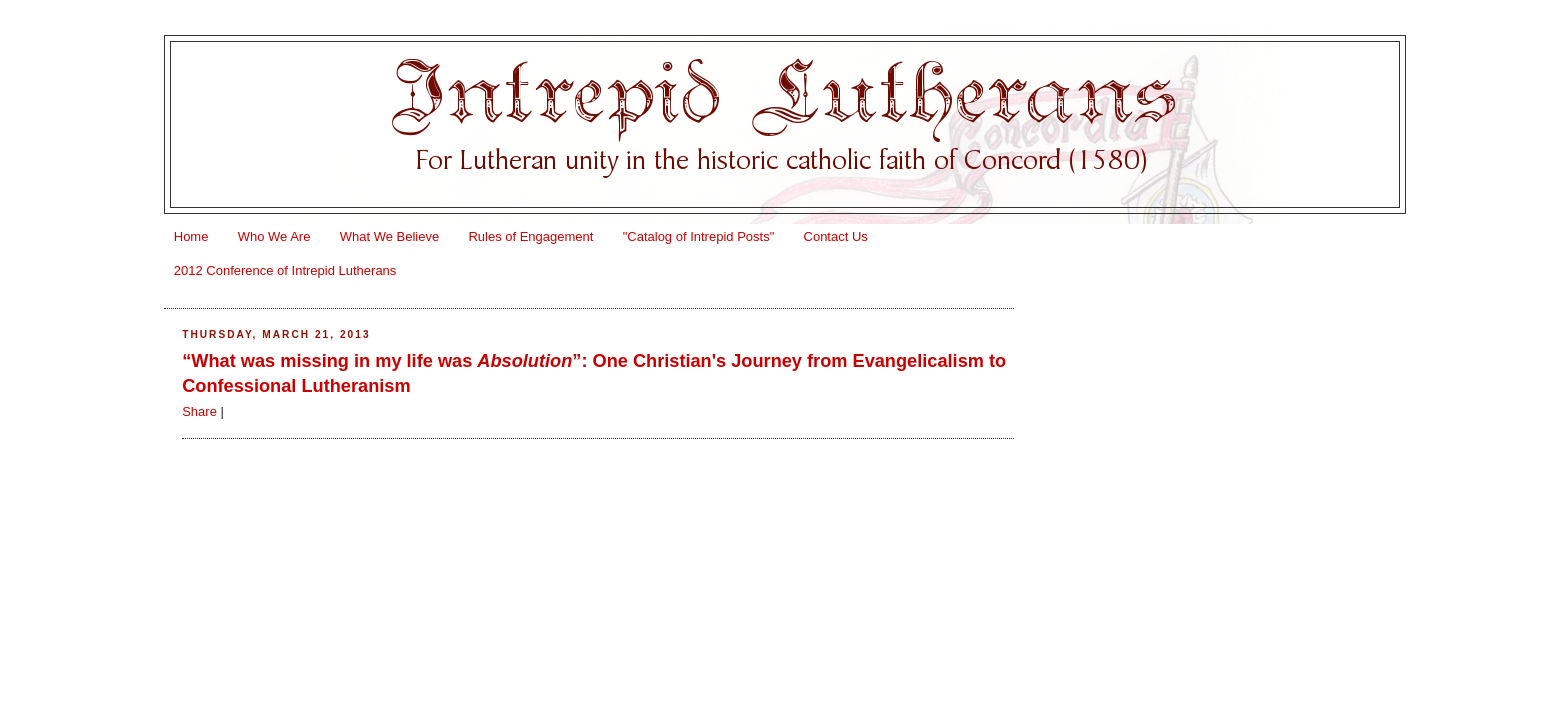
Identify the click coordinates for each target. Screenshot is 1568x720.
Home (191, 236)
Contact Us (836, 236)
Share (199, 411)
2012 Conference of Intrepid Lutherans (285, 270)
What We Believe (389, 236)
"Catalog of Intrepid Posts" (699, 236)
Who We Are (274, 236)
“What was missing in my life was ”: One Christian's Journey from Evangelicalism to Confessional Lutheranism (594, 373)
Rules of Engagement (530, 236)
